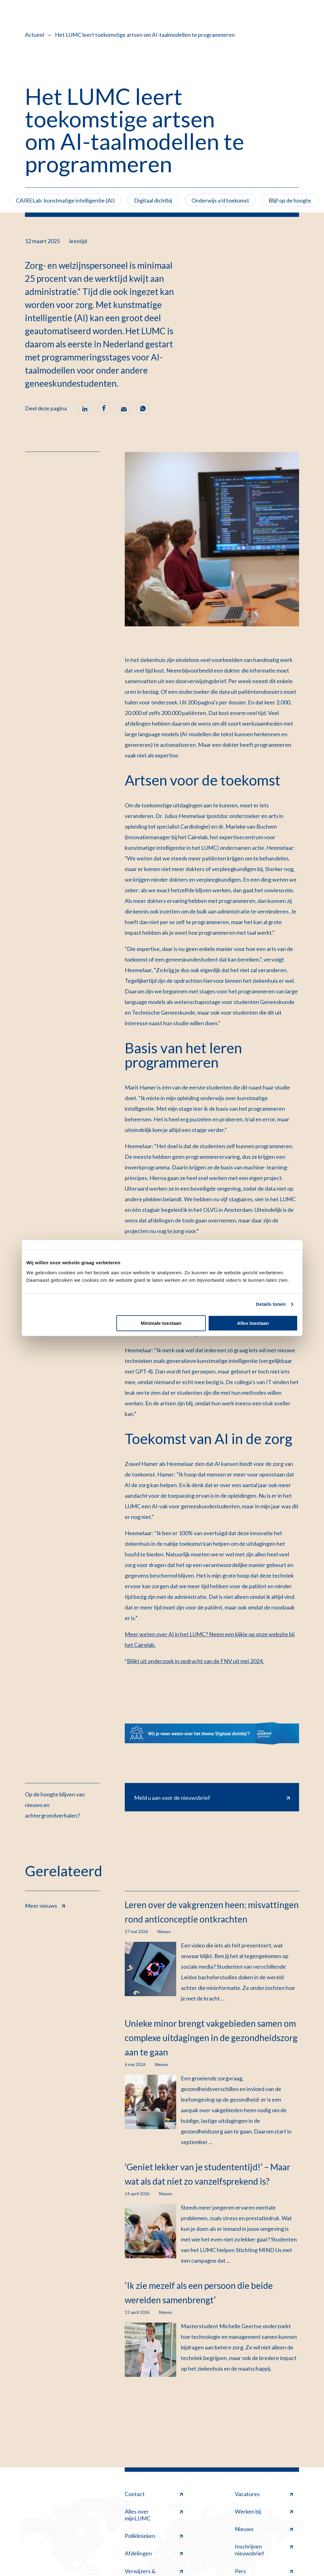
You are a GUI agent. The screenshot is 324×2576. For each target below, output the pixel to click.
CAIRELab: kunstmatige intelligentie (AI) (65, 200)
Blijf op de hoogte (289, 200)
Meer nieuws (45, 1904)
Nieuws (264, 2528)
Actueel (34, 34)
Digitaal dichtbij (153, 200)
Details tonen (271, 1304)
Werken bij (264, 2511)
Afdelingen (154, 2553)
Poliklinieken (154, 2535)
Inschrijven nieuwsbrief (264, 2550)
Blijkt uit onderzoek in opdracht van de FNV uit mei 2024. (195, 1661)
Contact (154, 2493)
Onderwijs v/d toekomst (220, 200)
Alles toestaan (253, 1323)
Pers (264, 2571)
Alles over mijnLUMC (154, 2515)
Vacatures (264, 2493)
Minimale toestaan (161, 1323)
